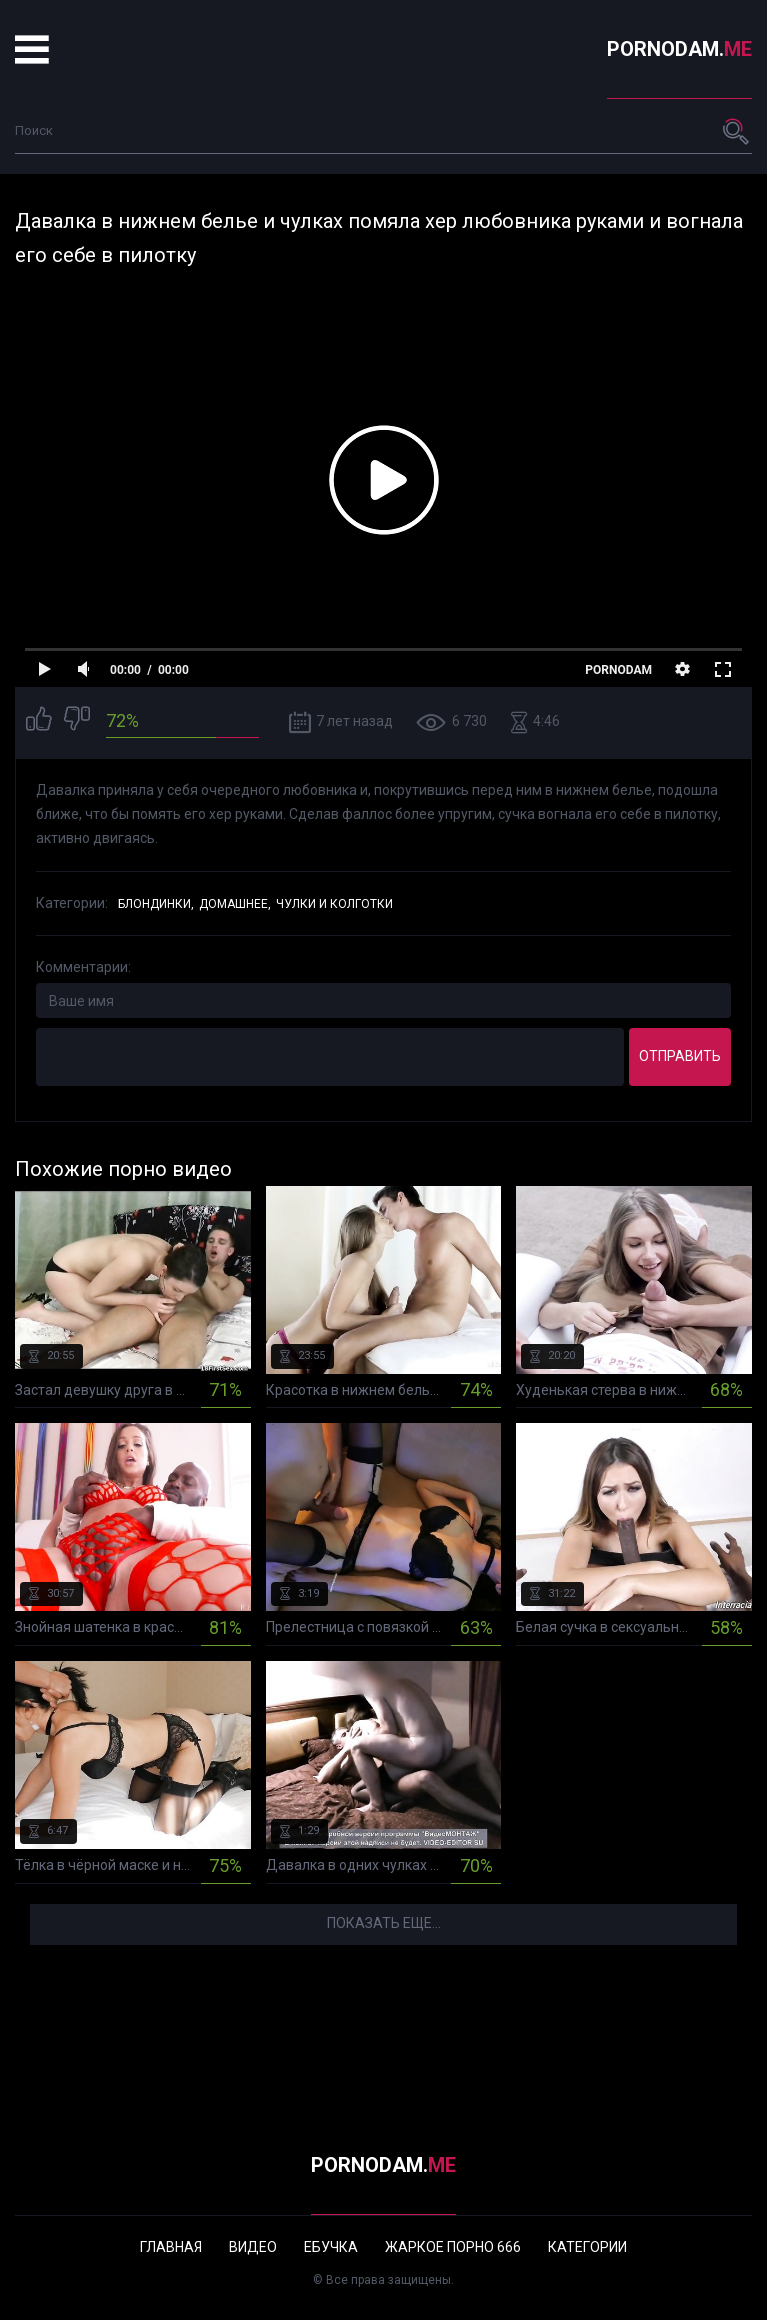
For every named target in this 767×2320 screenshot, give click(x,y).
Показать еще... (384, 1923)
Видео (253, 2247)
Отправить (680, 1056)
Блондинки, (156, 904)
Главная (171, 2247)
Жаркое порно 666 (453, 2247)
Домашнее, (235, 904)
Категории (587, 2247)
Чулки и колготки (334, 904)
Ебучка (331, 2247)
